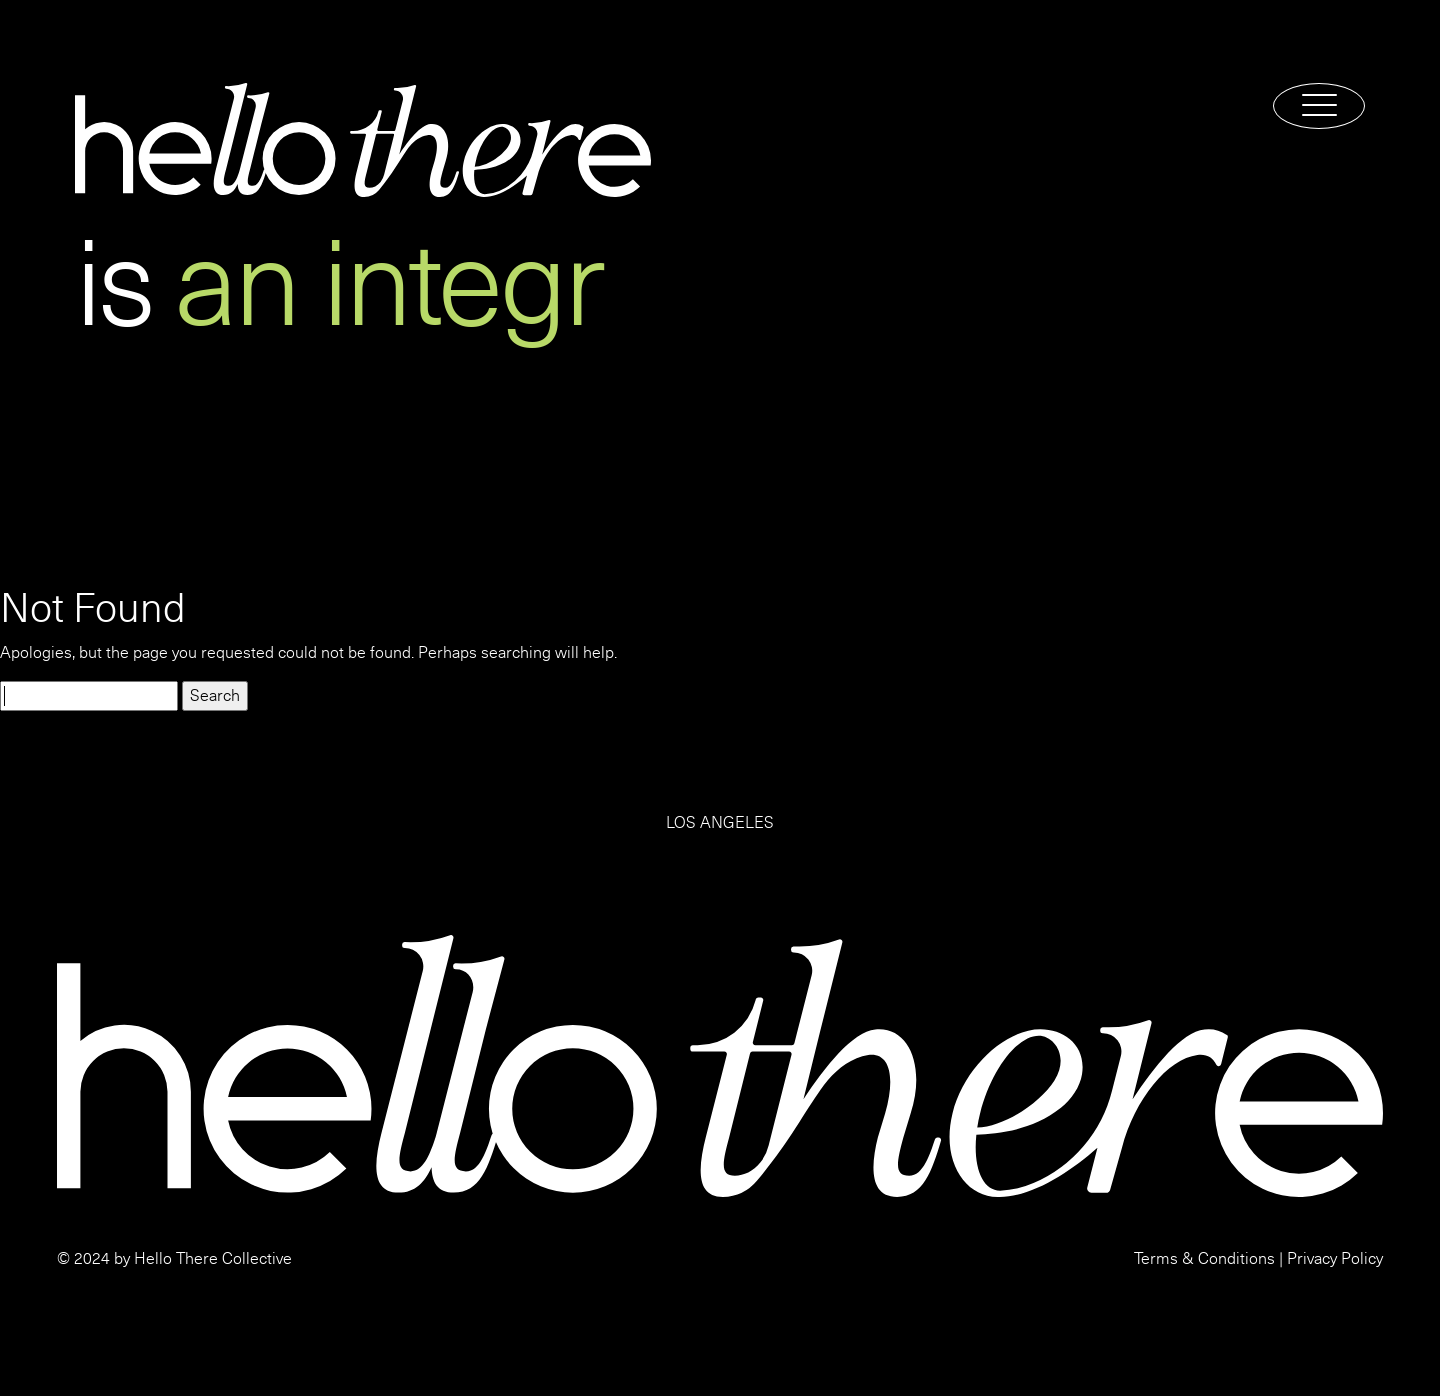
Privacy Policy (1335, 1259)
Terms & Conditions (1204, 1259)
